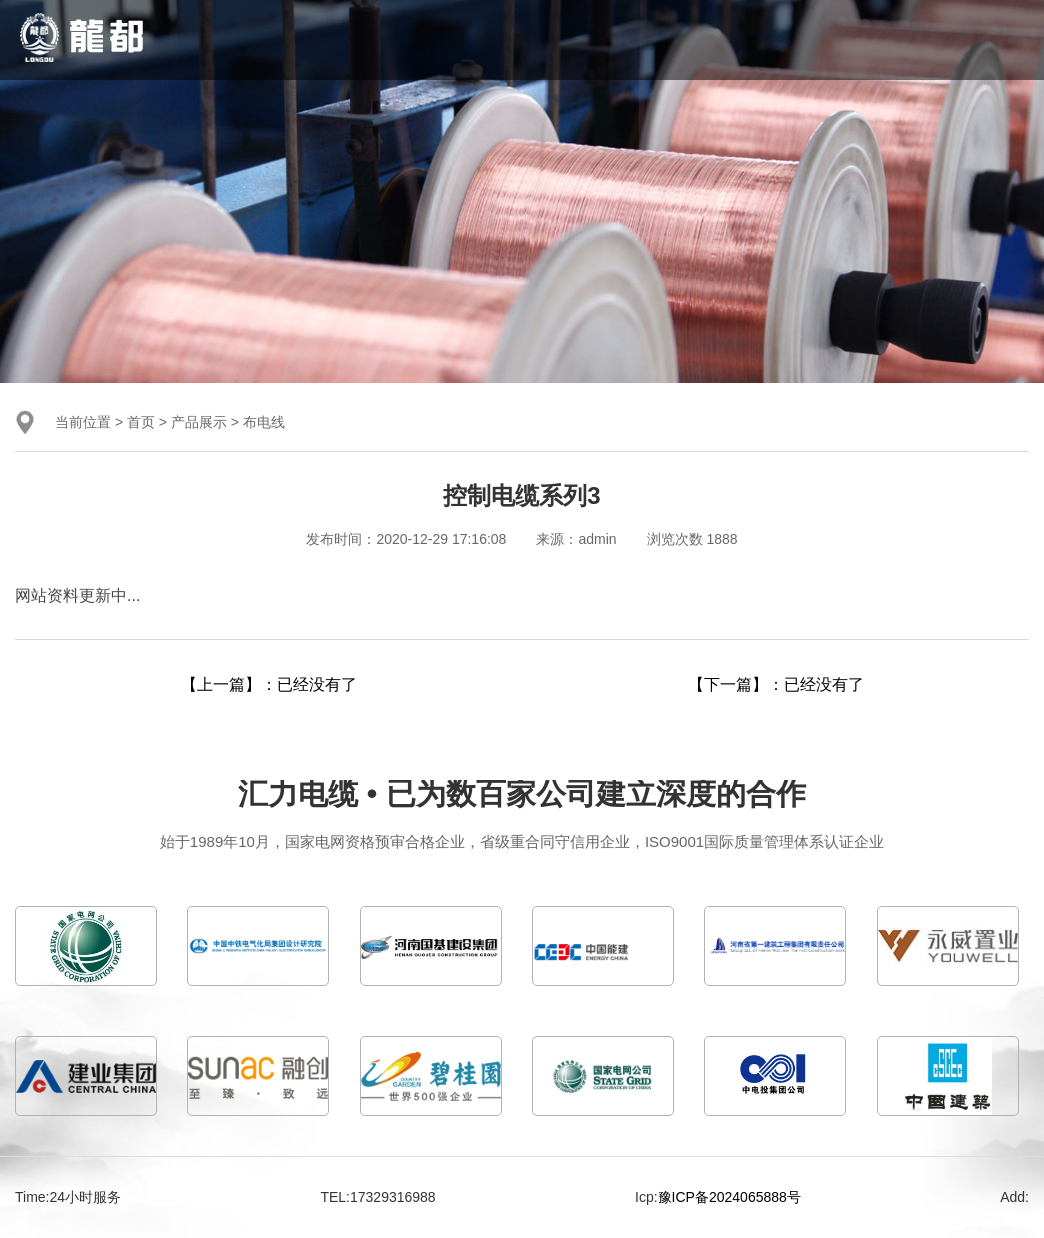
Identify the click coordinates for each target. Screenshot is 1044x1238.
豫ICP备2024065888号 (729, 1197)
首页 (141, 422)
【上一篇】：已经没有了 (269, 684)
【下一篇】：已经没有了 (776, 684)
